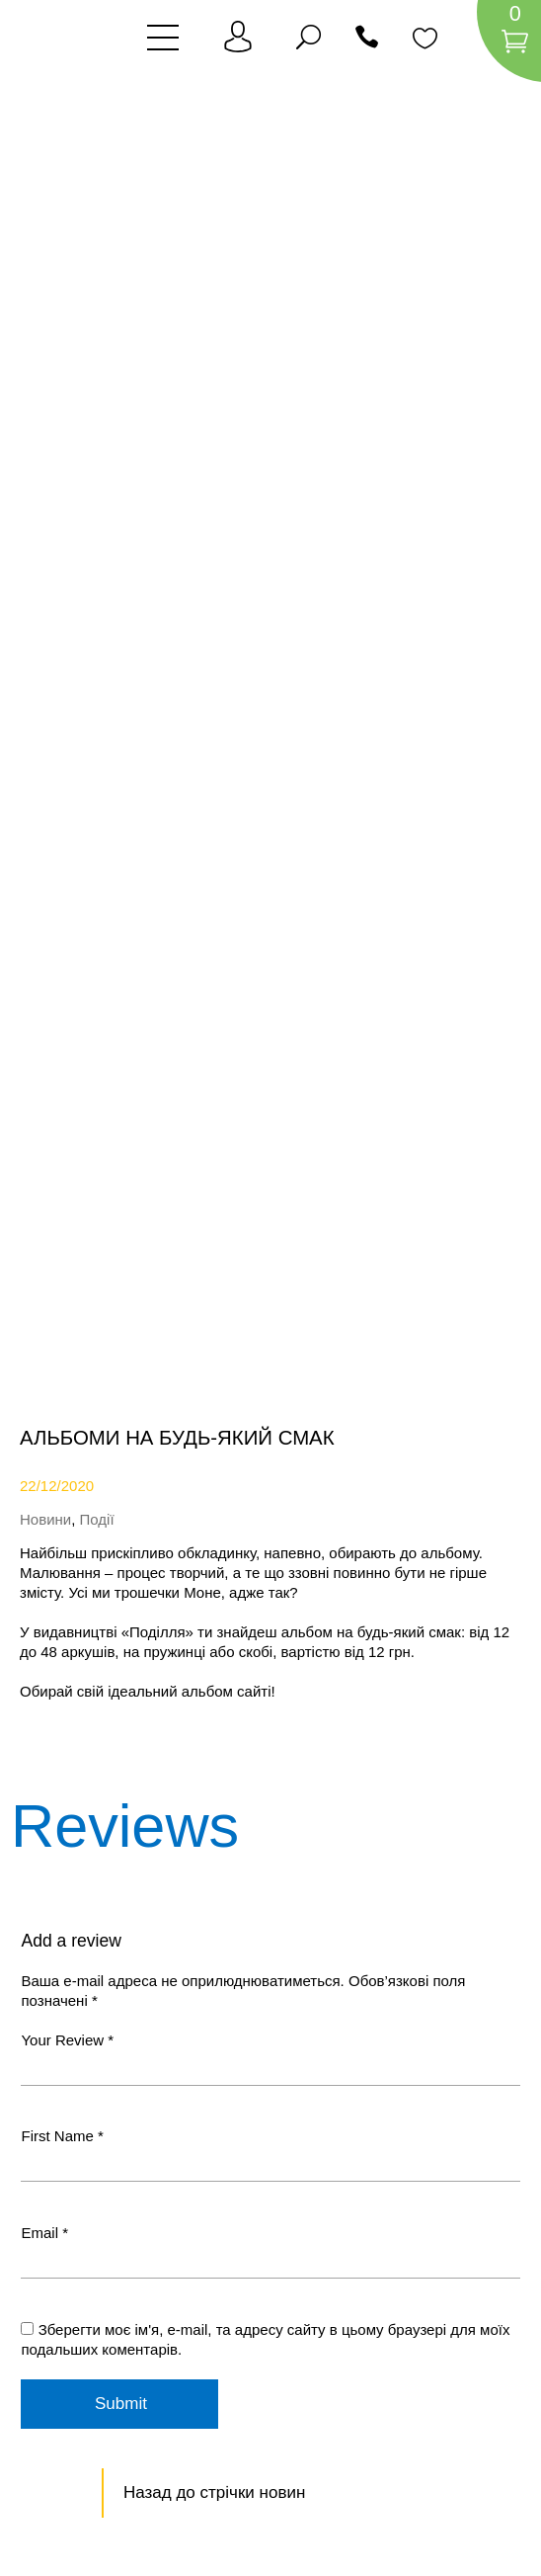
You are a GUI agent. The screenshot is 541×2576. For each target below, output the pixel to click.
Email (44, 2232)
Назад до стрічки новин (214, 2492)
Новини (45, 1519)
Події (97, 1519)
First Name (62, 2135)
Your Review (67, 2040)
